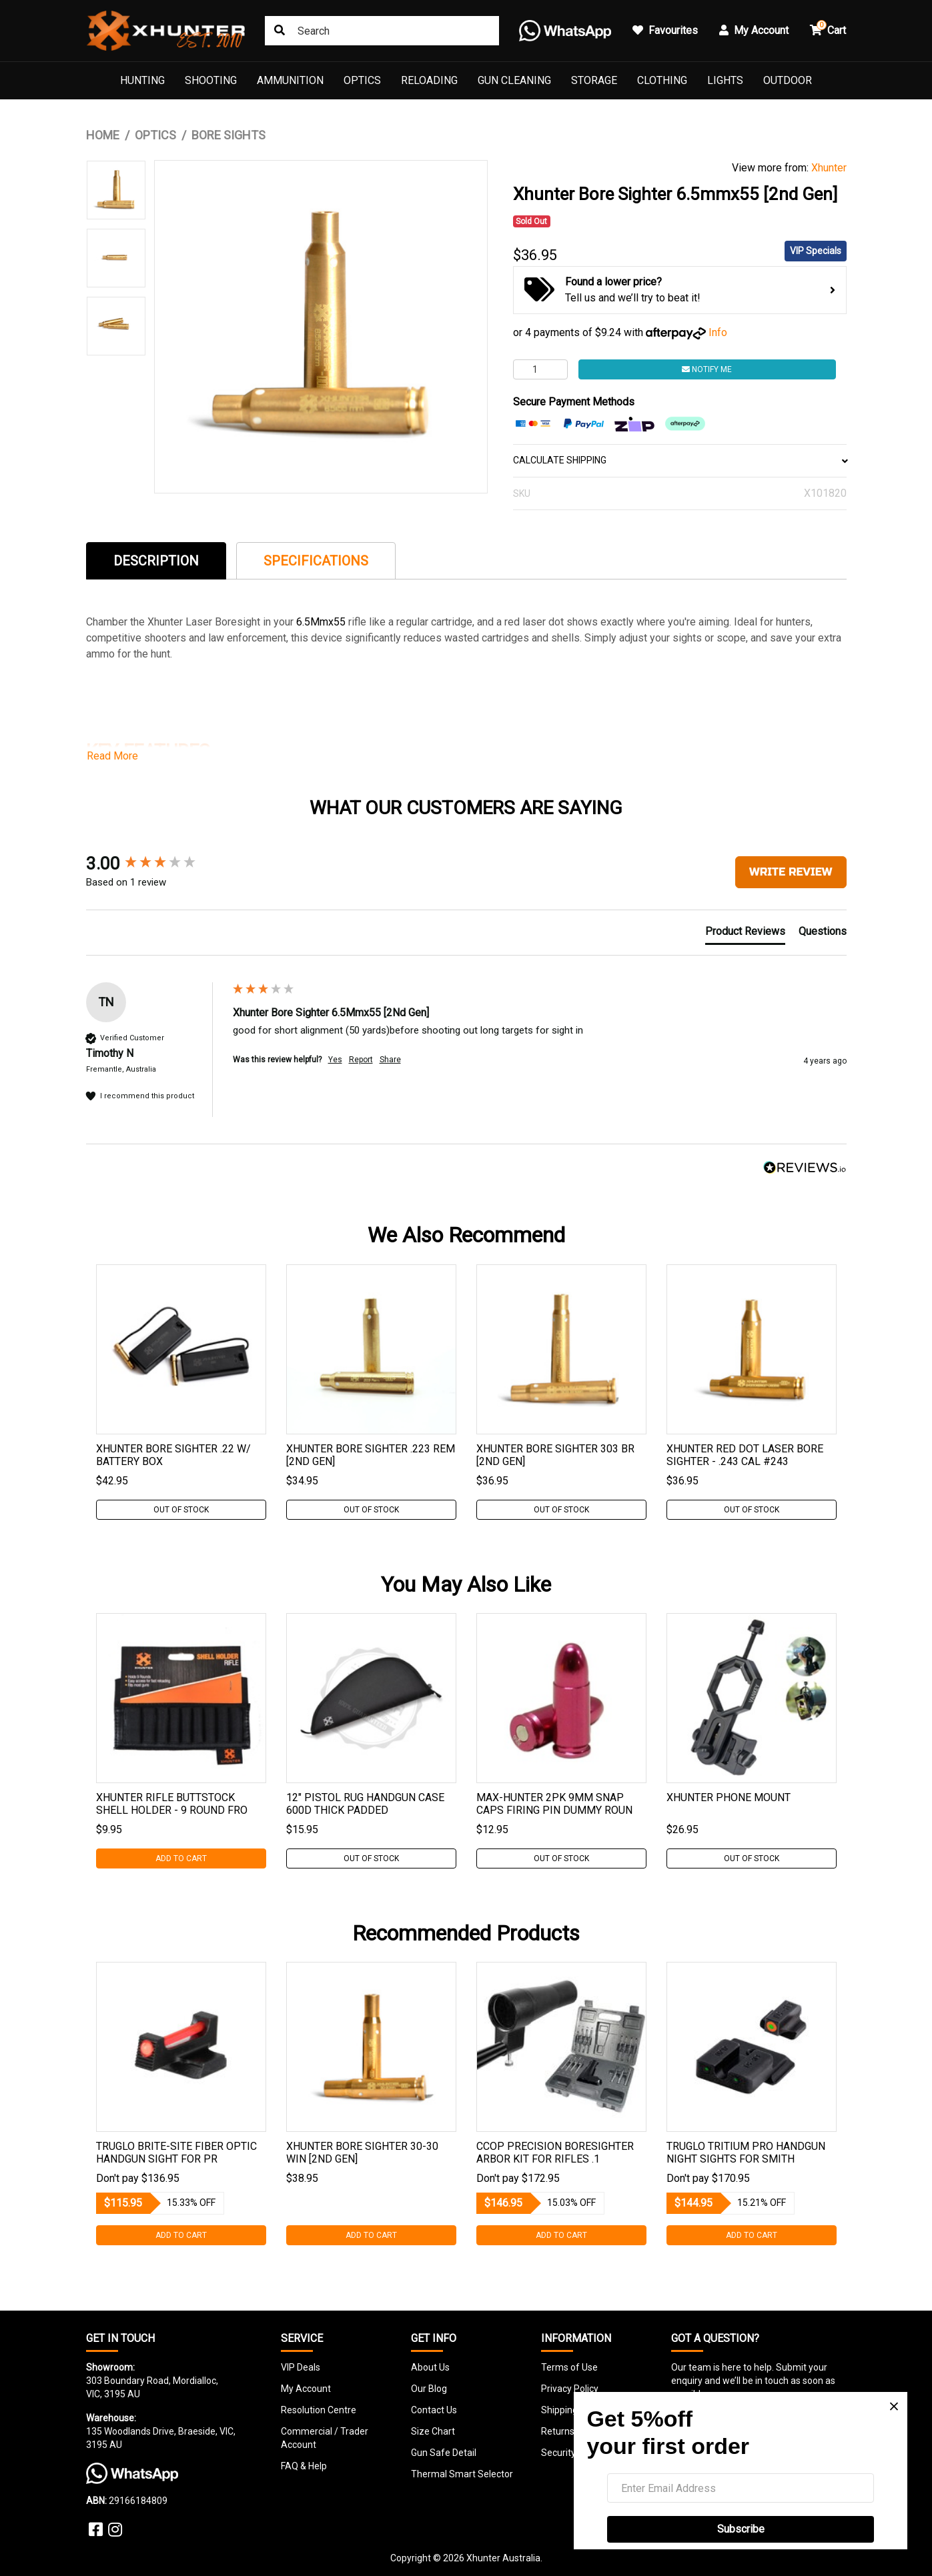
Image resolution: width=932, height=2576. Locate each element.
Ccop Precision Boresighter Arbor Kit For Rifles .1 (555, 2152)
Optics (362, 80)
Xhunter (829, 167)
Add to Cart (181, 1858)
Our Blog (429, 2388)
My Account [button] (754, 30)
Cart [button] (828, 28)
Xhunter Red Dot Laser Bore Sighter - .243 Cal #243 (744, 1455)
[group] (156, 864)
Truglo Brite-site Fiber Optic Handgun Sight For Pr (176, 2152)
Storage (594, 80)
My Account (306, 2388)
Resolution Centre (318, 2410)
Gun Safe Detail (443, 2452)
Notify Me (707, 369)
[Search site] (279, 30)
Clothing (662, 80)
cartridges (507, 637)
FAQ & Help (304, 2466)
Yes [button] (335, 1059)
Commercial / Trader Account (324, 2438)
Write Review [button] (790, 872)
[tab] (156, 560)
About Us (430, 2367)
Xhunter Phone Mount (728, 1797)
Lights (725, 80)
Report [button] (361, 1059)
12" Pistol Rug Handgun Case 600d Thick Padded (365, 1803)
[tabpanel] (181, 1392)
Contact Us (434, 2410)
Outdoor (787, 80)
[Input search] (382, 30)
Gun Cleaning (514, 80)
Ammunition (290, 80)
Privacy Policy (569, 2388)
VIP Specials (815, 250)
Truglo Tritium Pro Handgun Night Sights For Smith (745, 2152)
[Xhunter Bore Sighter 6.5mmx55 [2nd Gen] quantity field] (540, 369)
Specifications (316, 561)
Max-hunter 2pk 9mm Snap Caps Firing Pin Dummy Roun (554, 1803)
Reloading (429, 80)
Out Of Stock (181, 1509)
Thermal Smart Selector (462, 2474)
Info (718, 332)
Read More (112, 756)
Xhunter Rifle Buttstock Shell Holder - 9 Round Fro (172, 1803)
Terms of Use (569, 2367)
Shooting (211, 80)
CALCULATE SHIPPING (680, 460)
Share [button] (390, 1059)
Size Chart (433, 2431)
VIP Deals (300, 2367)
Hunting (142, 80)
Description (156, 561)
